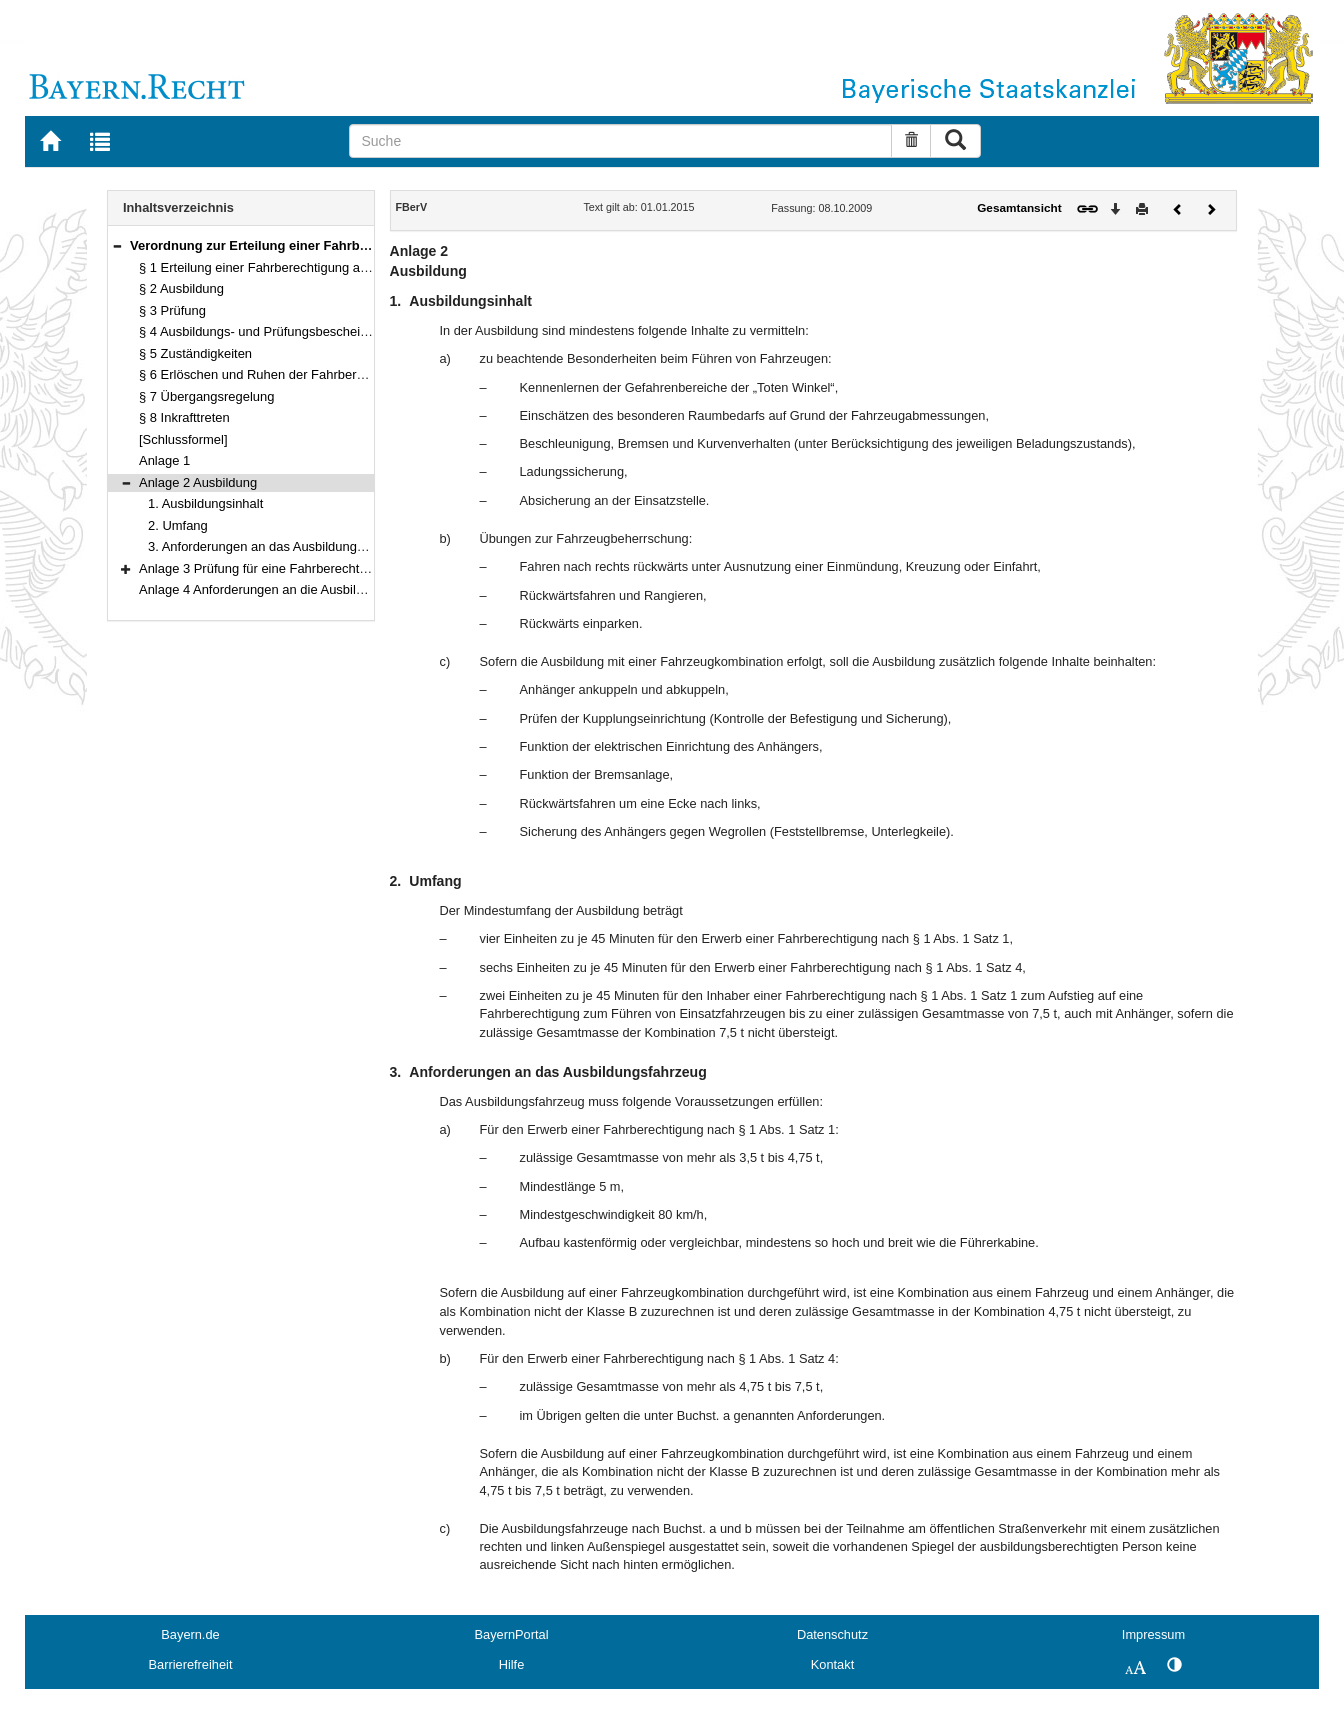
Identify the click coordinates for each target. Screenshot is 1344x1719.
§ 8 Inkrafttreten (184, 417)
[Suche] (620, 141)
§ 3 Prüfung (172, 310)
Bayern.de (190, 1634)
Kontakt (832, 1664)
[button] (117, 245)
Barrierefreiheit (191, 1664)
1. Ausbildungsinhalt (205, 503)
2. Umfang (178, 525)
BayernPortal (512, 1634)
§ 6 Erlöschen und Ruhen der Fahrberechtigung (276, 374)
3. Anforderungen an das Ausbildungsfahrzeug (281, 546)
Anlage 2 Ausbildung (198, 482)
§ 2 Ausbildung (181, 288)
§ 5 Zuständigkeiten (195, 353)
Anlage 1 (164, 460)
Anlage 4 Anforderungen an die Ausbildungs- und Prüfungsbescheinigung (349, 589)
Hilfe (512, 1664)
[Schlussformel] (183, 439)
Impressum (1153, 1634)
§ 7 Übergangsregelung (206, 396)
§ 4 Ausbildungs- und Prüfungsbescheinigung (269, 331)
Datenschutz (832, 1634)
